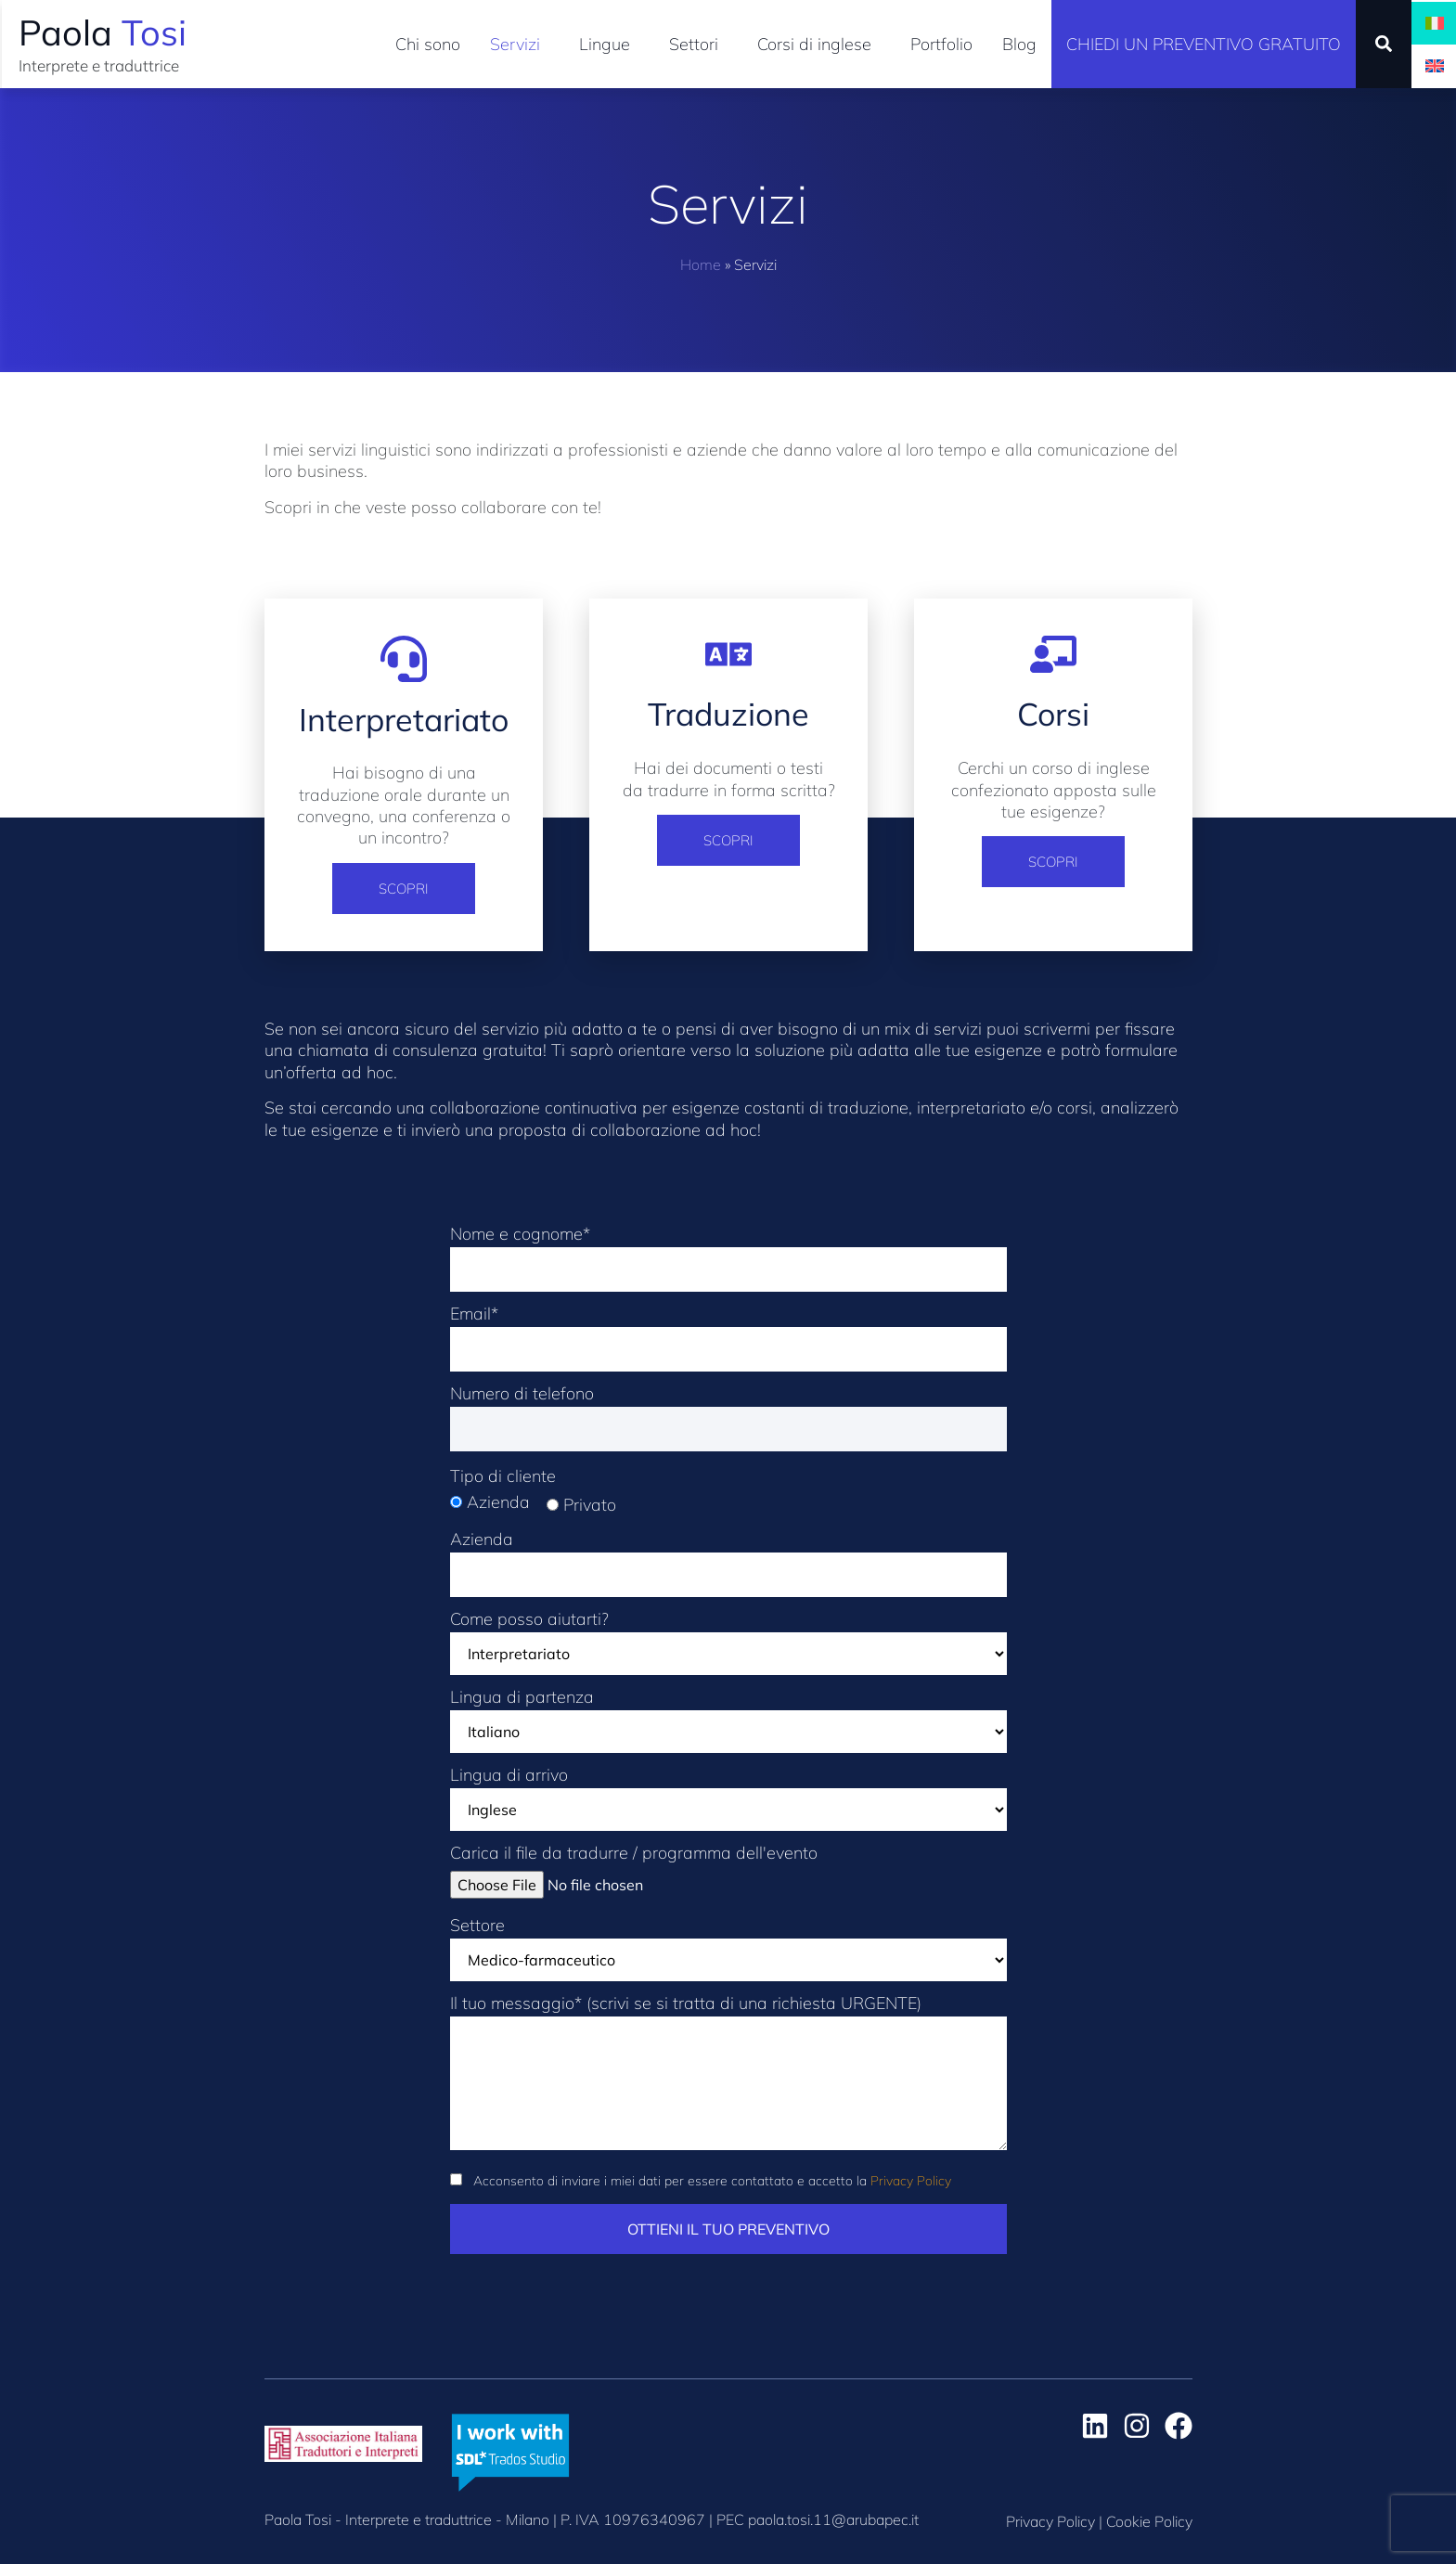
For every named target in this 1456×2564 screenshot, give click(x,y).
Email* (728, 1332)
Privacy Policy (910, 2180)
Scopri (404, 888)
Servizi (519, 44)
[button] (1383, 43)
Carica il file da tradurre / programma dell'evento (634, 1870)
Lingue (609, 44)
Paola (103, 32)
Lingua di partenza (728, 1721)
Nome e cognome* (728, 1253)
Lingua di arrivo (728, 1799)
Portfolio (941, 44)
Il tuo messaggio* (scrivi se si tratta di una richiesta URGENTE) (728, 2081)
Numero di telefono (728, 1412)
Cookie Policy (1149, 2521)
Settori (698, 44)
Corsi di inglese (819, 44)
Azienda (728, 1558)
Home (700, 264)
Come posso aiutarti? (728, 1643)
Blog (1019, 44)
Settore (728, 1949)
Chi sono (427, 44)
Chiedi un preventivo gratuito (1203, 44)
